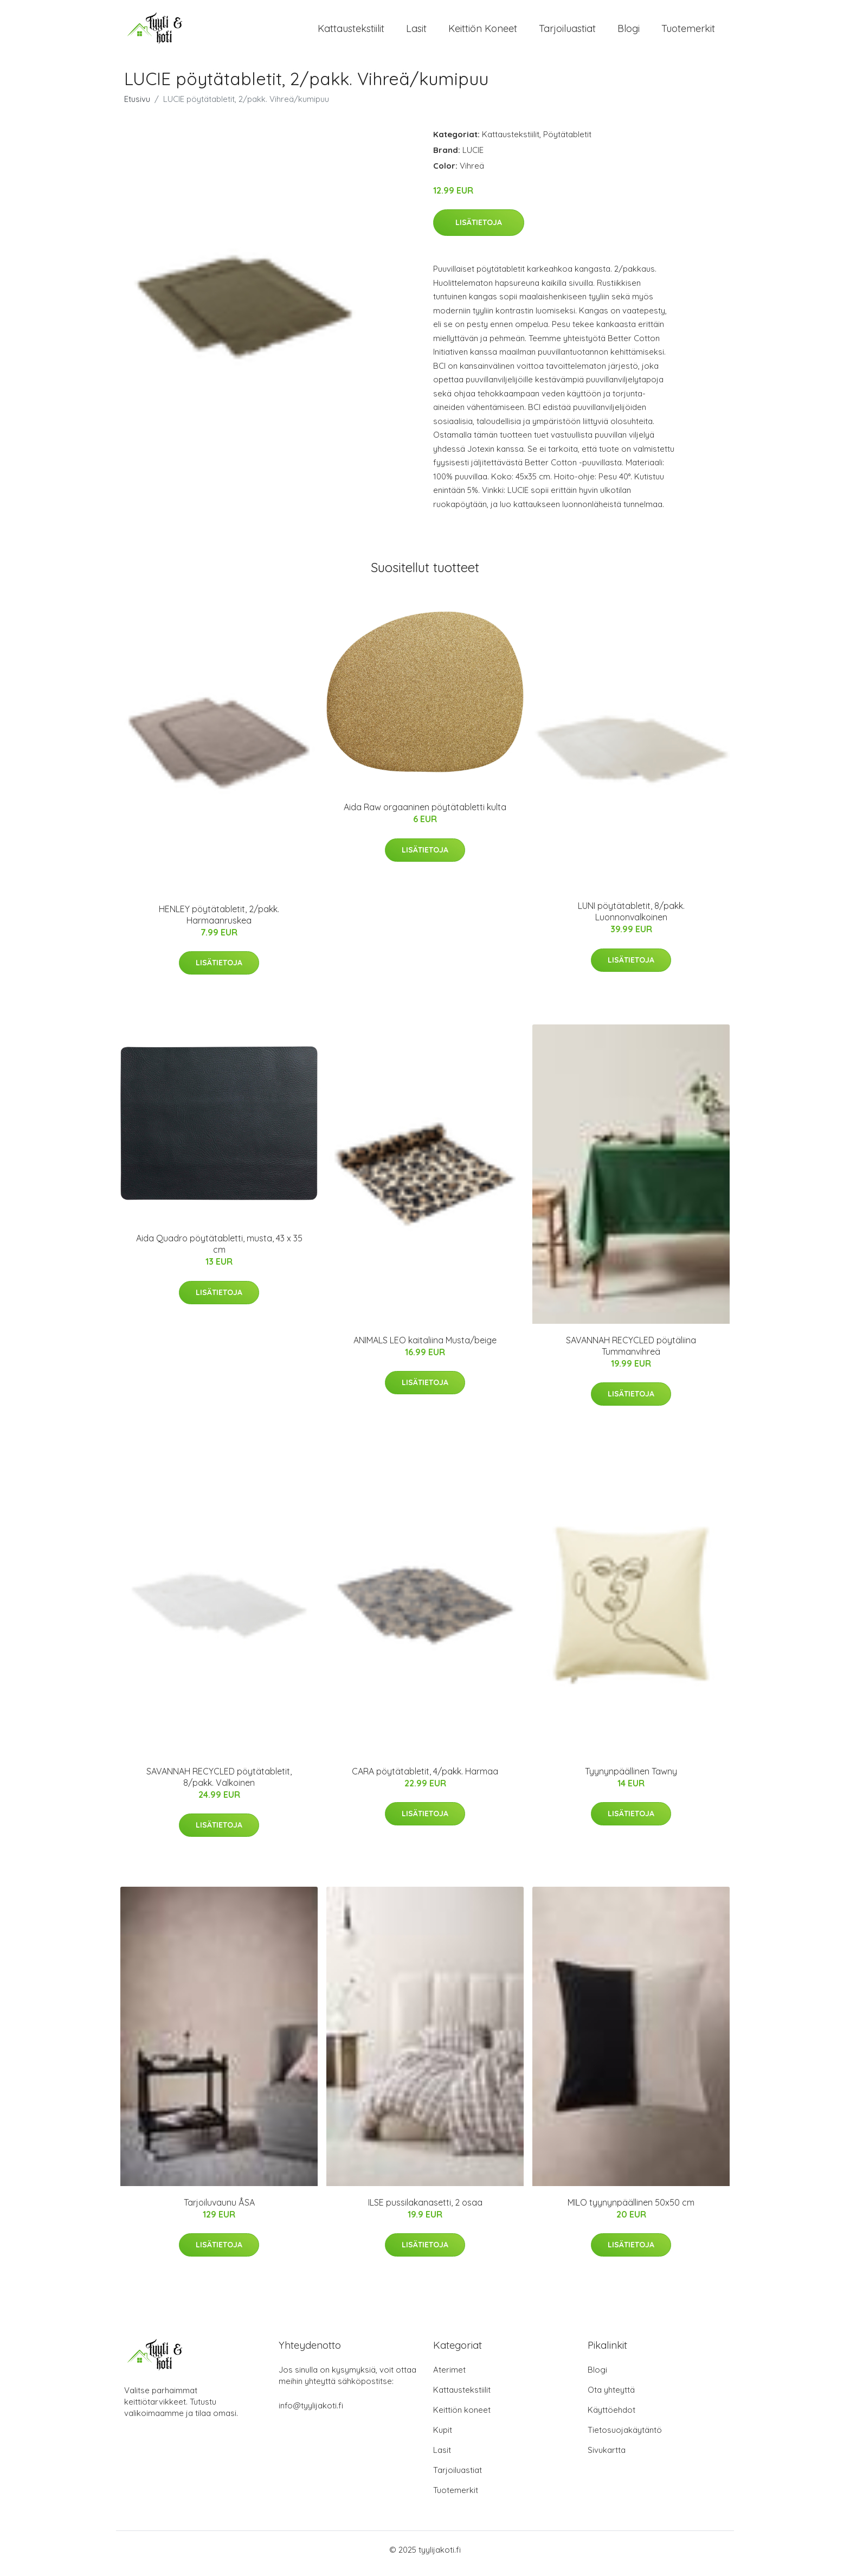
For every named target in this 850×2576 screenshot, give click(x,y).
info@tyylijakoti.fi (311, 2413)
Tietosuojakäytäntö (625, 2437)
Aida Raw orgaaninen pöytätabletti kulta (425, 814)
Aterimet (449, 2377)
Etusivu (137, 106)
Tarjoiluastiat (567, 32)
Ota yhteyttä (611, 2397)
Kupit (442, 2437)
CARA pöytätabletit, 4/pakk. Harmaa (425, 1778)
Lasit (416, 32)
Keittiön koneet (482, 32)
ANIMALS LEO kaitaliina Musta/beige (425, 1347)
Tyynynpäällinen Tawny (631, 1778)
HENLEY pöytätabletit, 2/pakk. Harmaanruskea (219, 922)
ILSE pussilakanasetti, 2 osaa (425, 2210)
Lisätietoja (478, 230)
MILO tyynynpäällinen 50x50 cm (631, 2210)
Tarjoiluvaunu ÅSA (219, 2210)
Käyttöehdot (611, 2417)
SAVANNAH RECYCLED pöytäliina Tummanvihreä (631, 1353)
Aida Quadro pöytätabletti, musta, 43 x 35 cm (219, 1251)
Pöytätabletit (567, 142)
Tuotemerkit (688, 32)
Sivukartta (607, 2457)
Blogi (628, 32)
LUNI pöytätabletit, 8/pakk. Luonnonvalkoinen (631, 919)
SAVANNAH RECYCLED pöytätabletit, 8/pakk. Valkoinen (219, 1784)
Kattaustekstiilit (351, 32)
